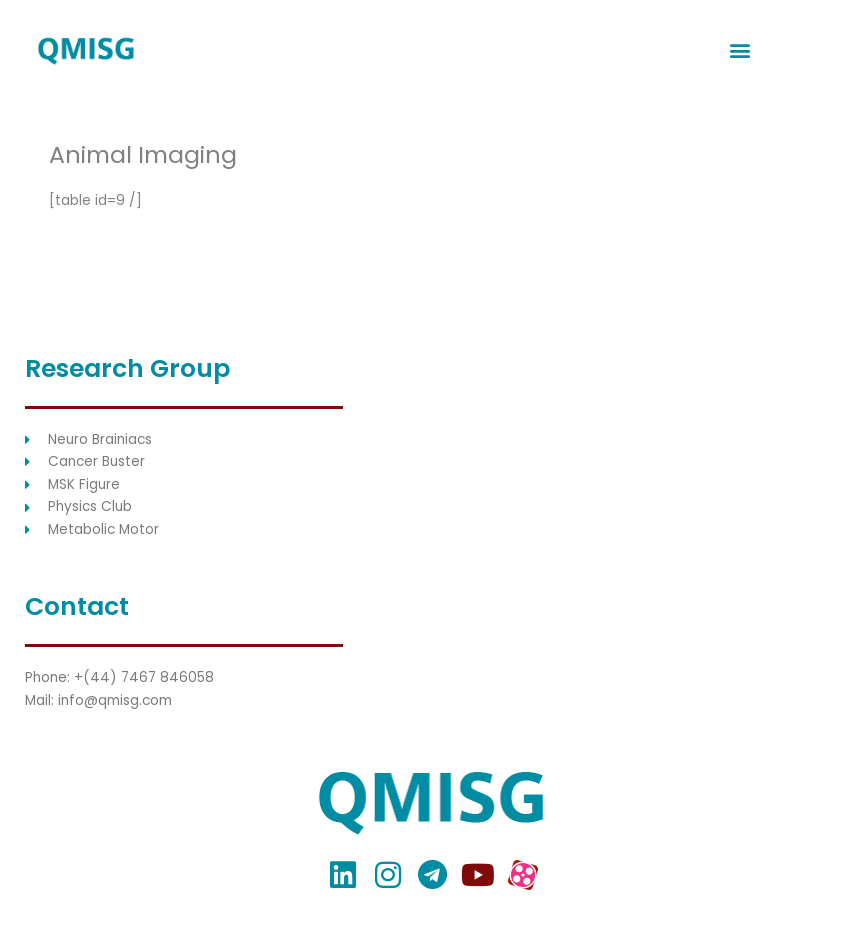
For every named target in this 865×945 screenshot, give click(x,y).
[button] (740, 50)
